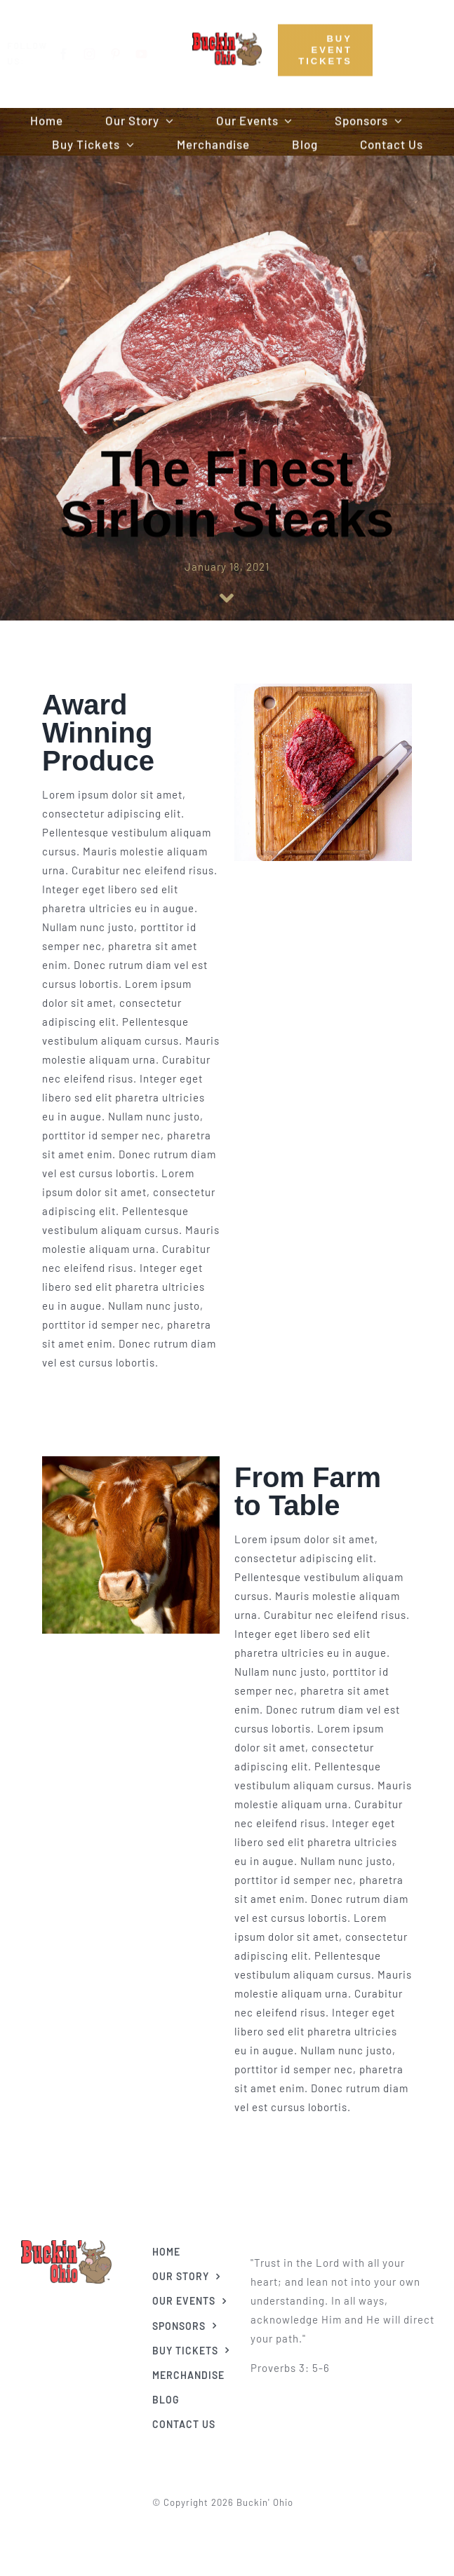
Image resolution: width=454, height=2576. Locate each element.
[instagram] (101, 54)
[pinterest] (127, 54)
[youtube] (153, 54)
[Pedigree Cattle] (66, 2240)
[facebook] (75, 54)
